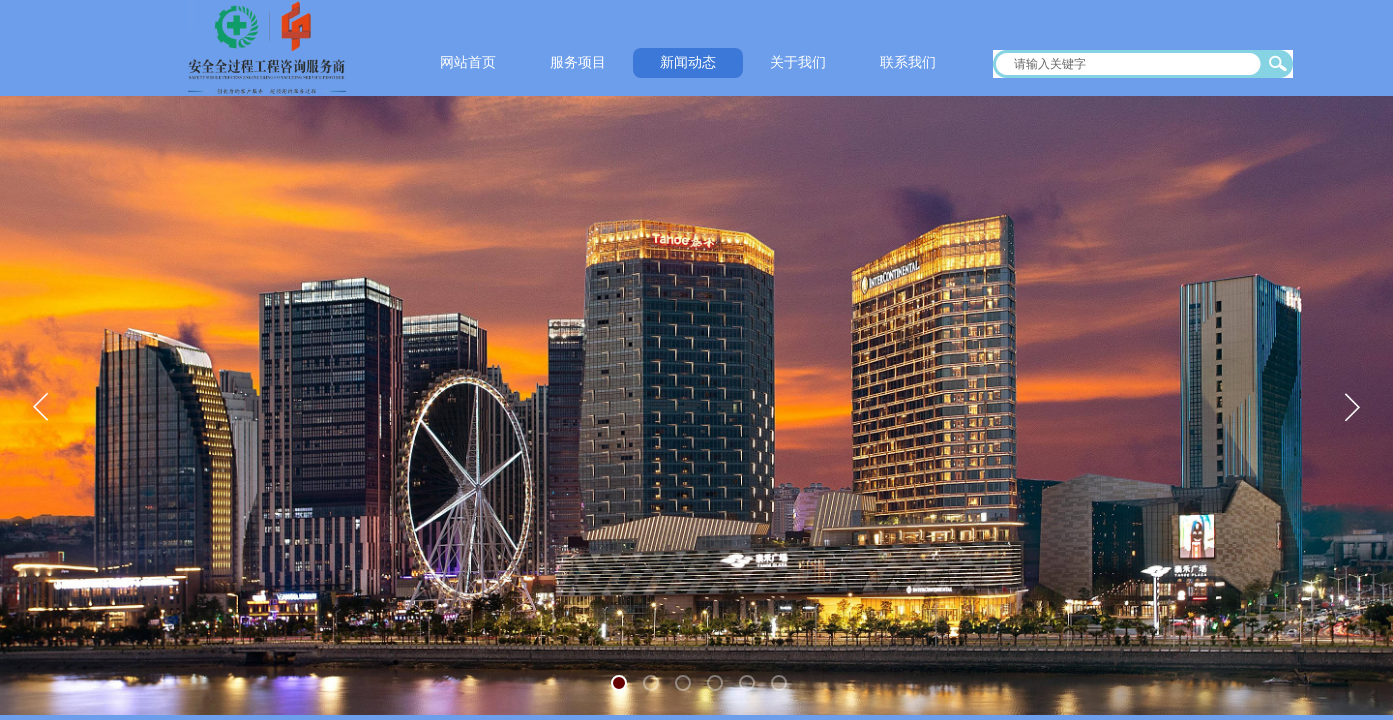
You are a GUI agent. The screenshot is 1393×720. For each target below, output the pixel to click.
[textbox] (1130, 64)
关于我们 (798, 62)
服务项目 (578, 62)
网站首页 (468, 62)
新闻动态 (688, 62)
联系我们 (908, 62)
